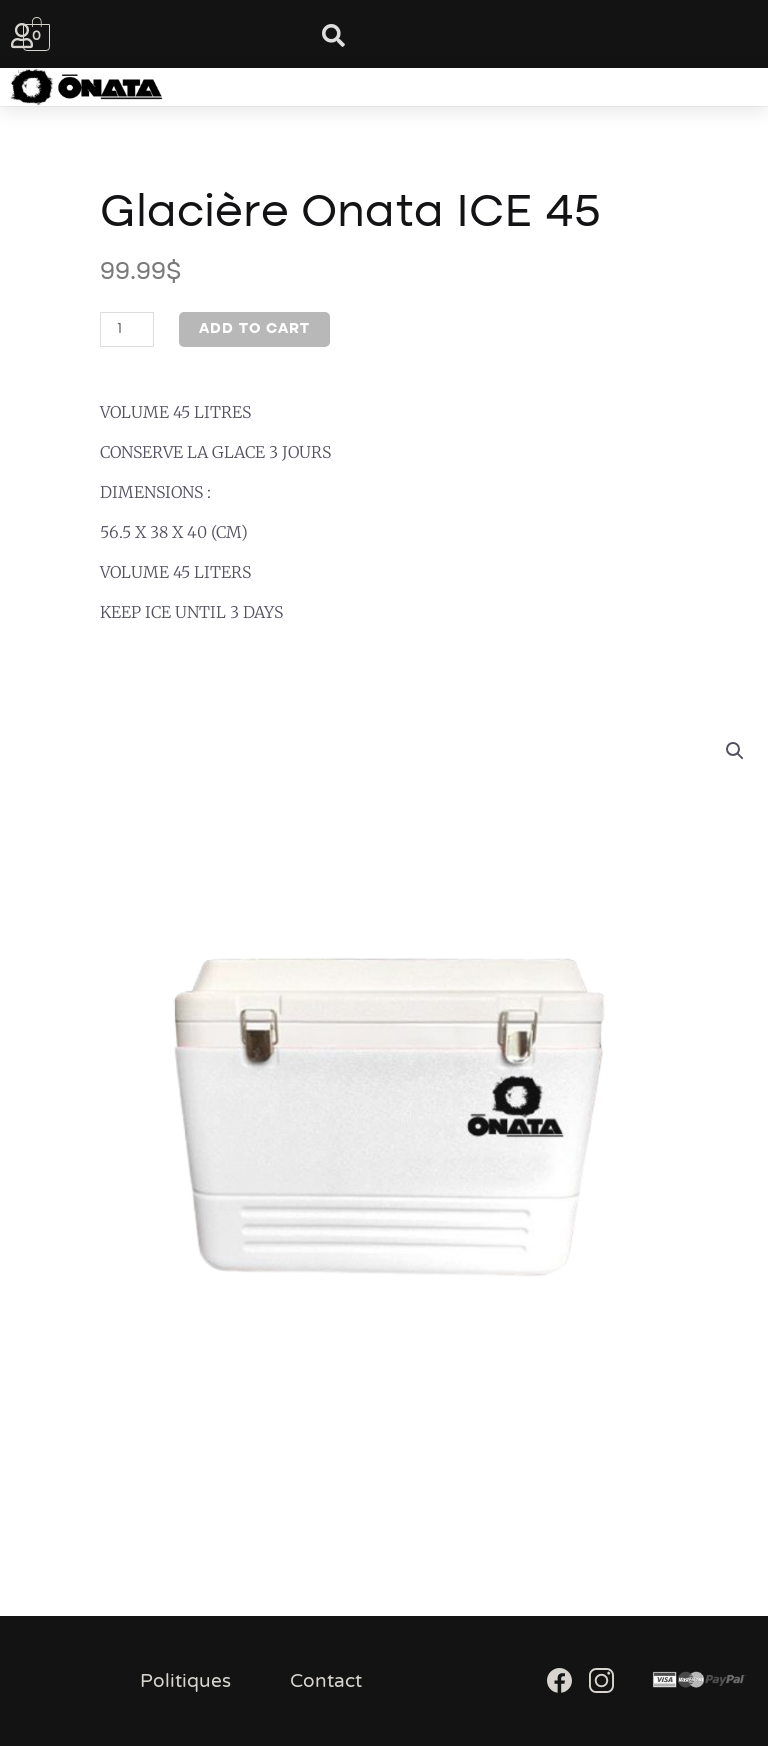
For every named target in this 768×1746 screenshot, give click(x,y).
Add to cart (254, 329)
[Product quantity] (127, 329)
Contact (326, 1681)
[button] (363, 87)
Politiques (185, 1681)
